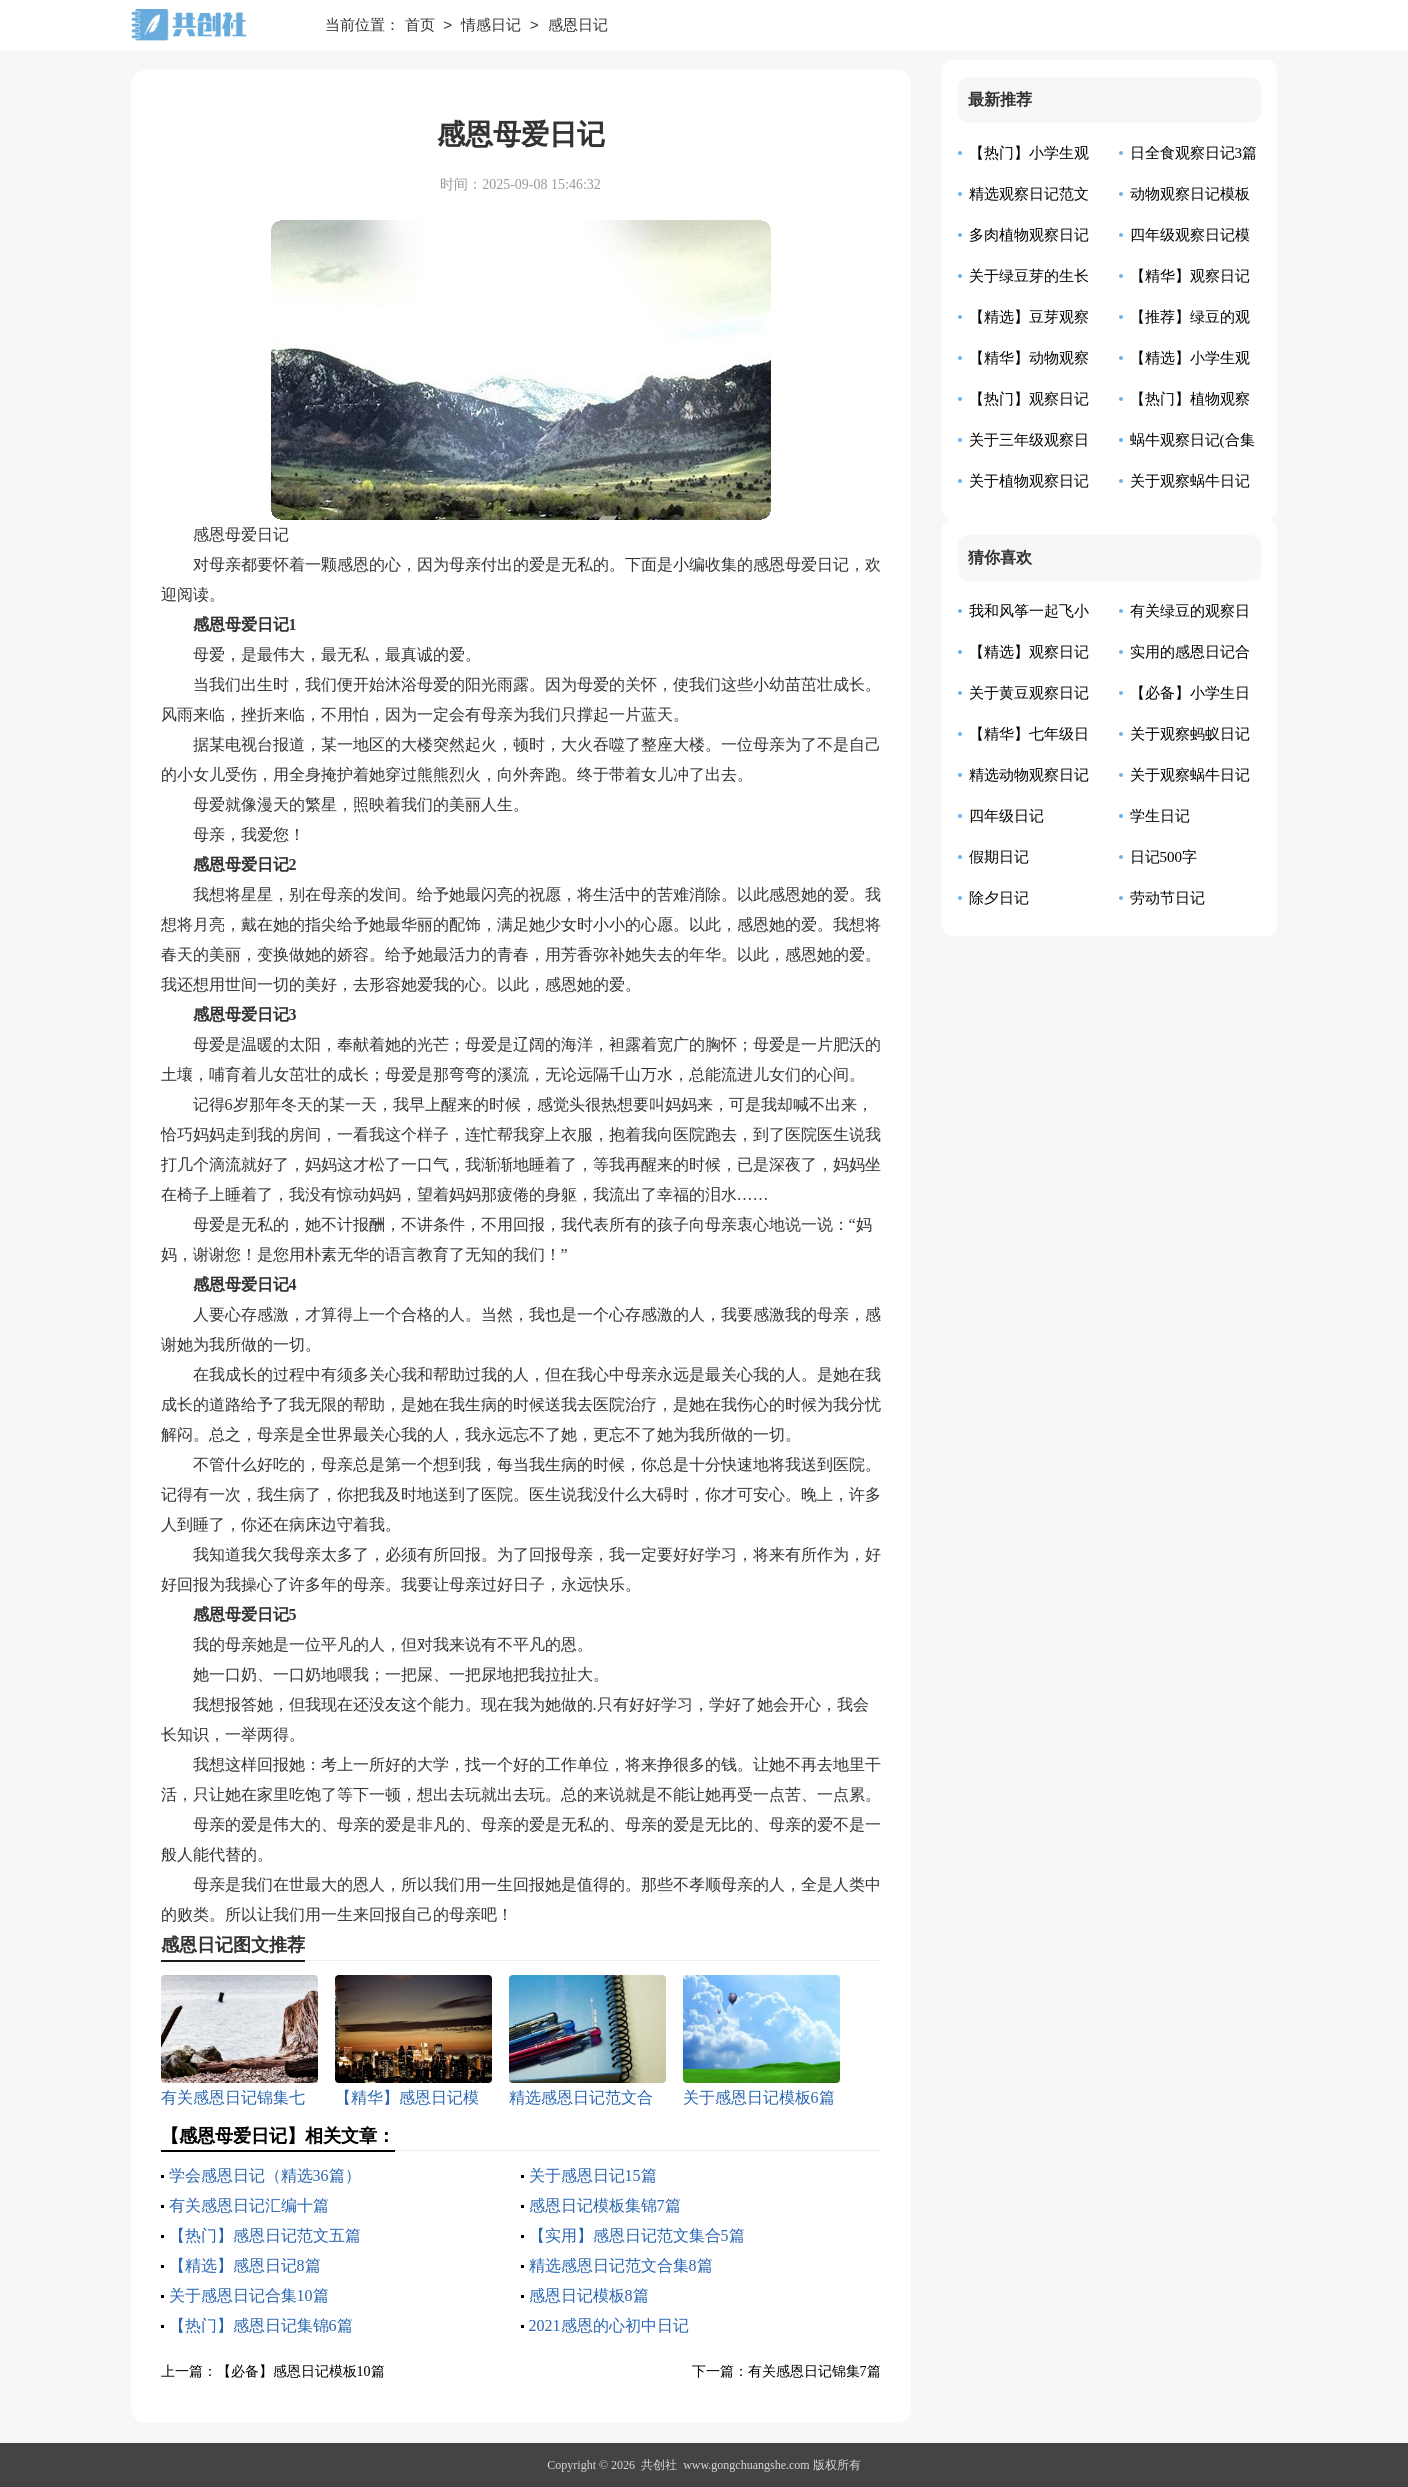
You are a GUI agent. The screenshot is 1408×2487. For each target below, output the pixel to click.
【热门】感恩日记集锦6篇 (261, 2325)
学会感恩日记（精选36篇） (265, 2175)
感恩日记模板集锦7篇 (605, 2205)
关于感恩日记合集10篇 (249, 2295)
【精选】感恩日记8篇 (245, 2265)
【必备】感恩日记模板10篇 (301, 2371)
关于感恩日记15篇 (593, 2175)
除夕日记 (999, 898)
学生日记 (1160, 816)
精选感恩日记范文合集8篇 (621, 2265)
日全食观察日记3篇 (1194, 153)
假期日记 (999, 857)
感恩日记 (578, 26)
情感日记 (491, 26)
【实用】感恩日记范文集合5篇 (637, 2235)
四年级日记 (1006, 816)
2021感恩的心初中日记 (609, 2325)
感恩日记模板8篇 (589, 2295)
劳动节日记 (1167, 898)
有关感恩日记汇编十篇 (249, 2205)
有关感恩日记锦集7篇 (814, 2371)
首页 (420, 26)
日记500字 (1164, 857)
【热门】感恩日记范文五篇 (265, 2235)
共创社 (659, 2465)
